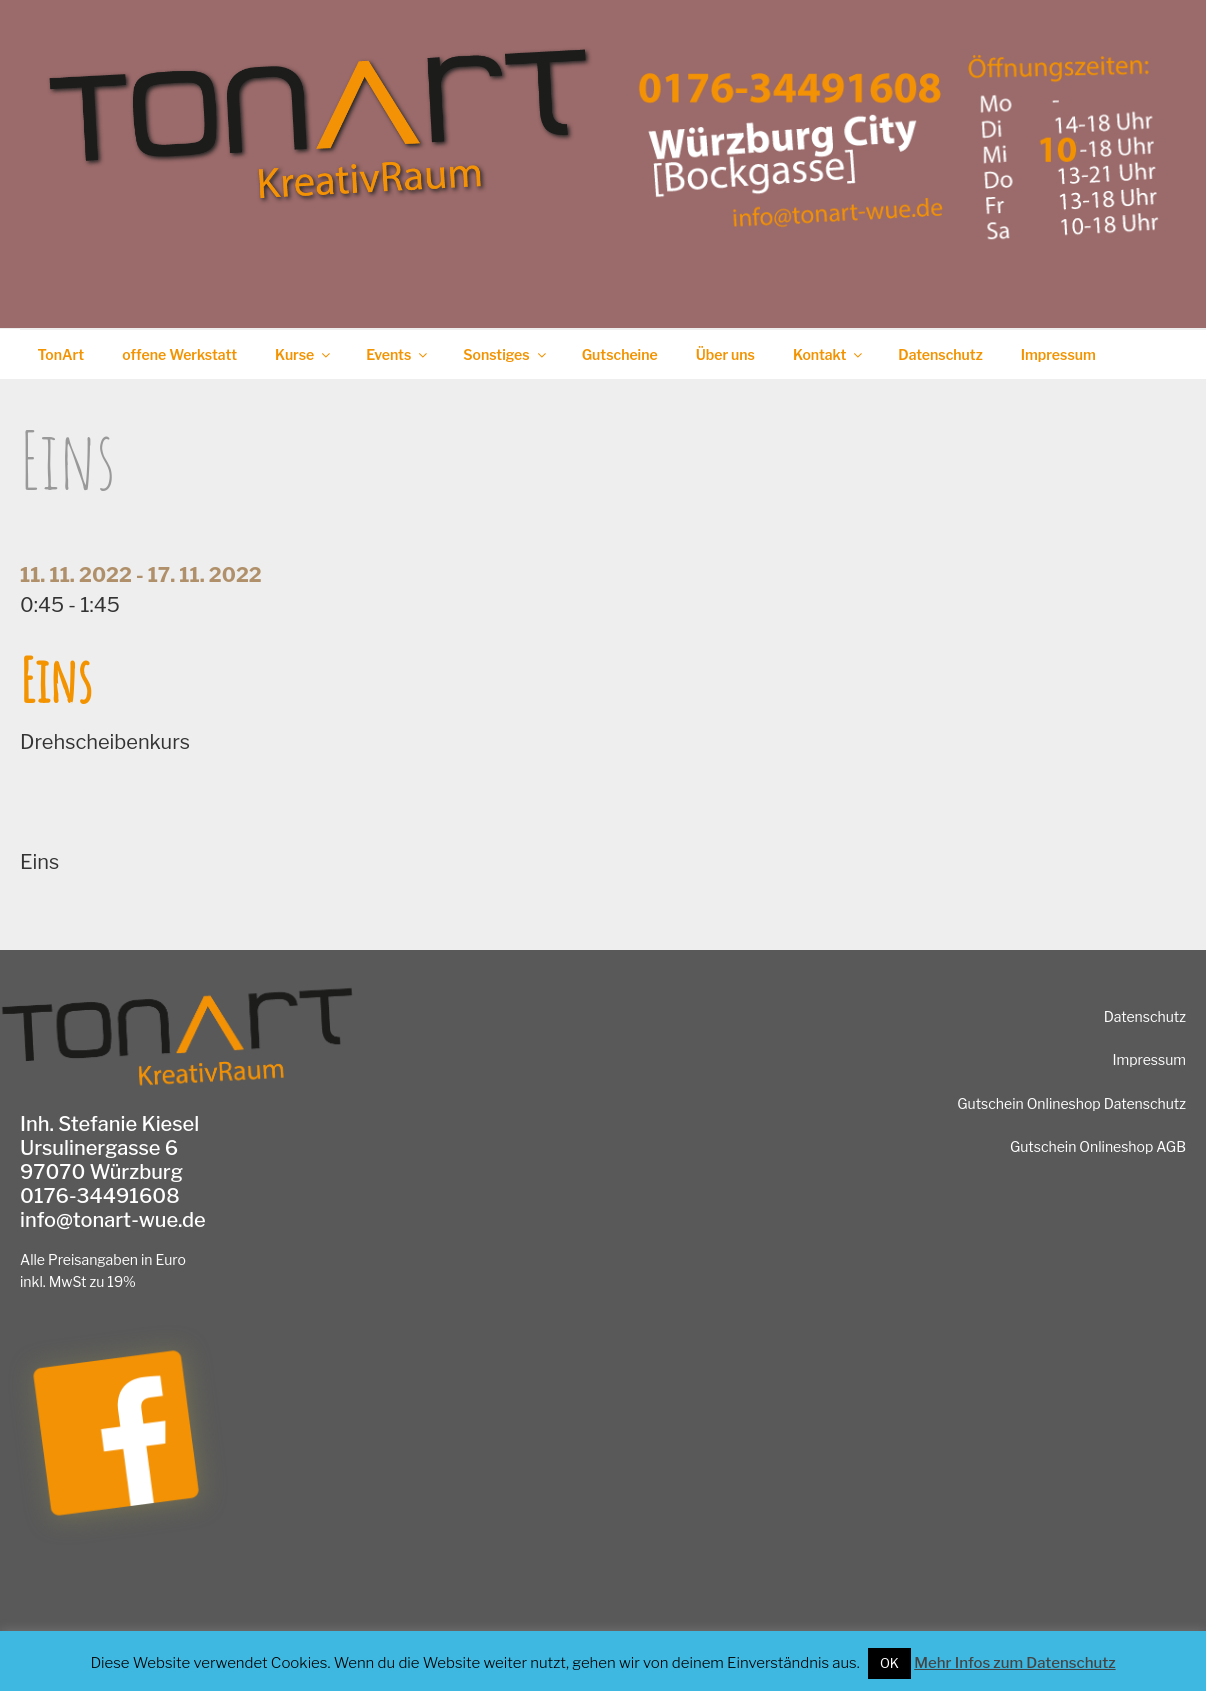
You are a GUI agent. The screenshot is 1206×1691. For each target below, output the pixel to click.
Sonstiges (505, 354)
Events (398, 354)
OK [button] (889, 1663)
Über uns (725, 354)
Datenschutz (940, 354)
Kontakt (829, 354)
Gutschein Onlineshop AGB (1098, 1146)
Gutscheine (620, 354)
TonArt (61, 354)
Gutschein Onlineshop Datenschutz (1071, 1103)
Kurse (304, 354)
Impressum (1058, 354)
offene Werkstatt (179, 354)
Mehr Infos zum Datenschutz (1014, 1663)
